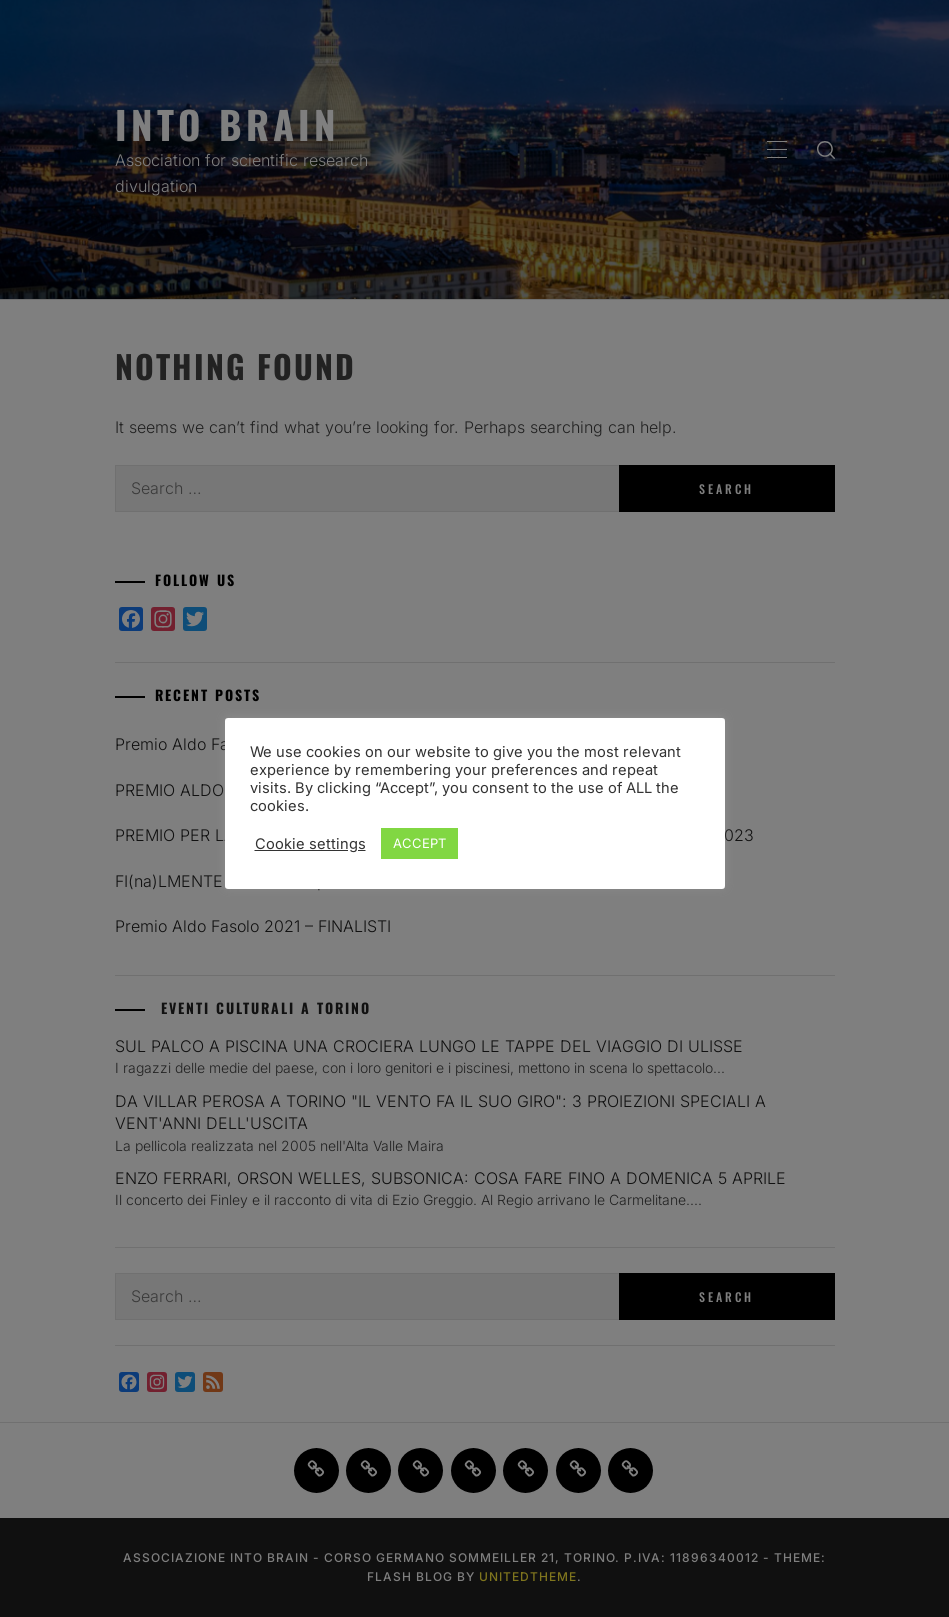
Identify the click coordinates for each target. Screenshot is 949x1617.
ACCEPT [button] (419, 843)
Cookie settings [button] (310, 844)
